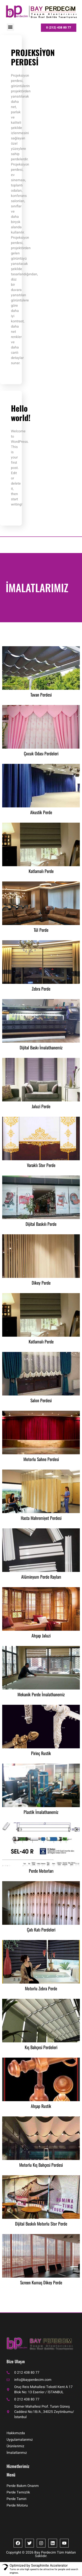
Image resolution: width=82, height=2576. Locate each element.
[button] (10, 27)
